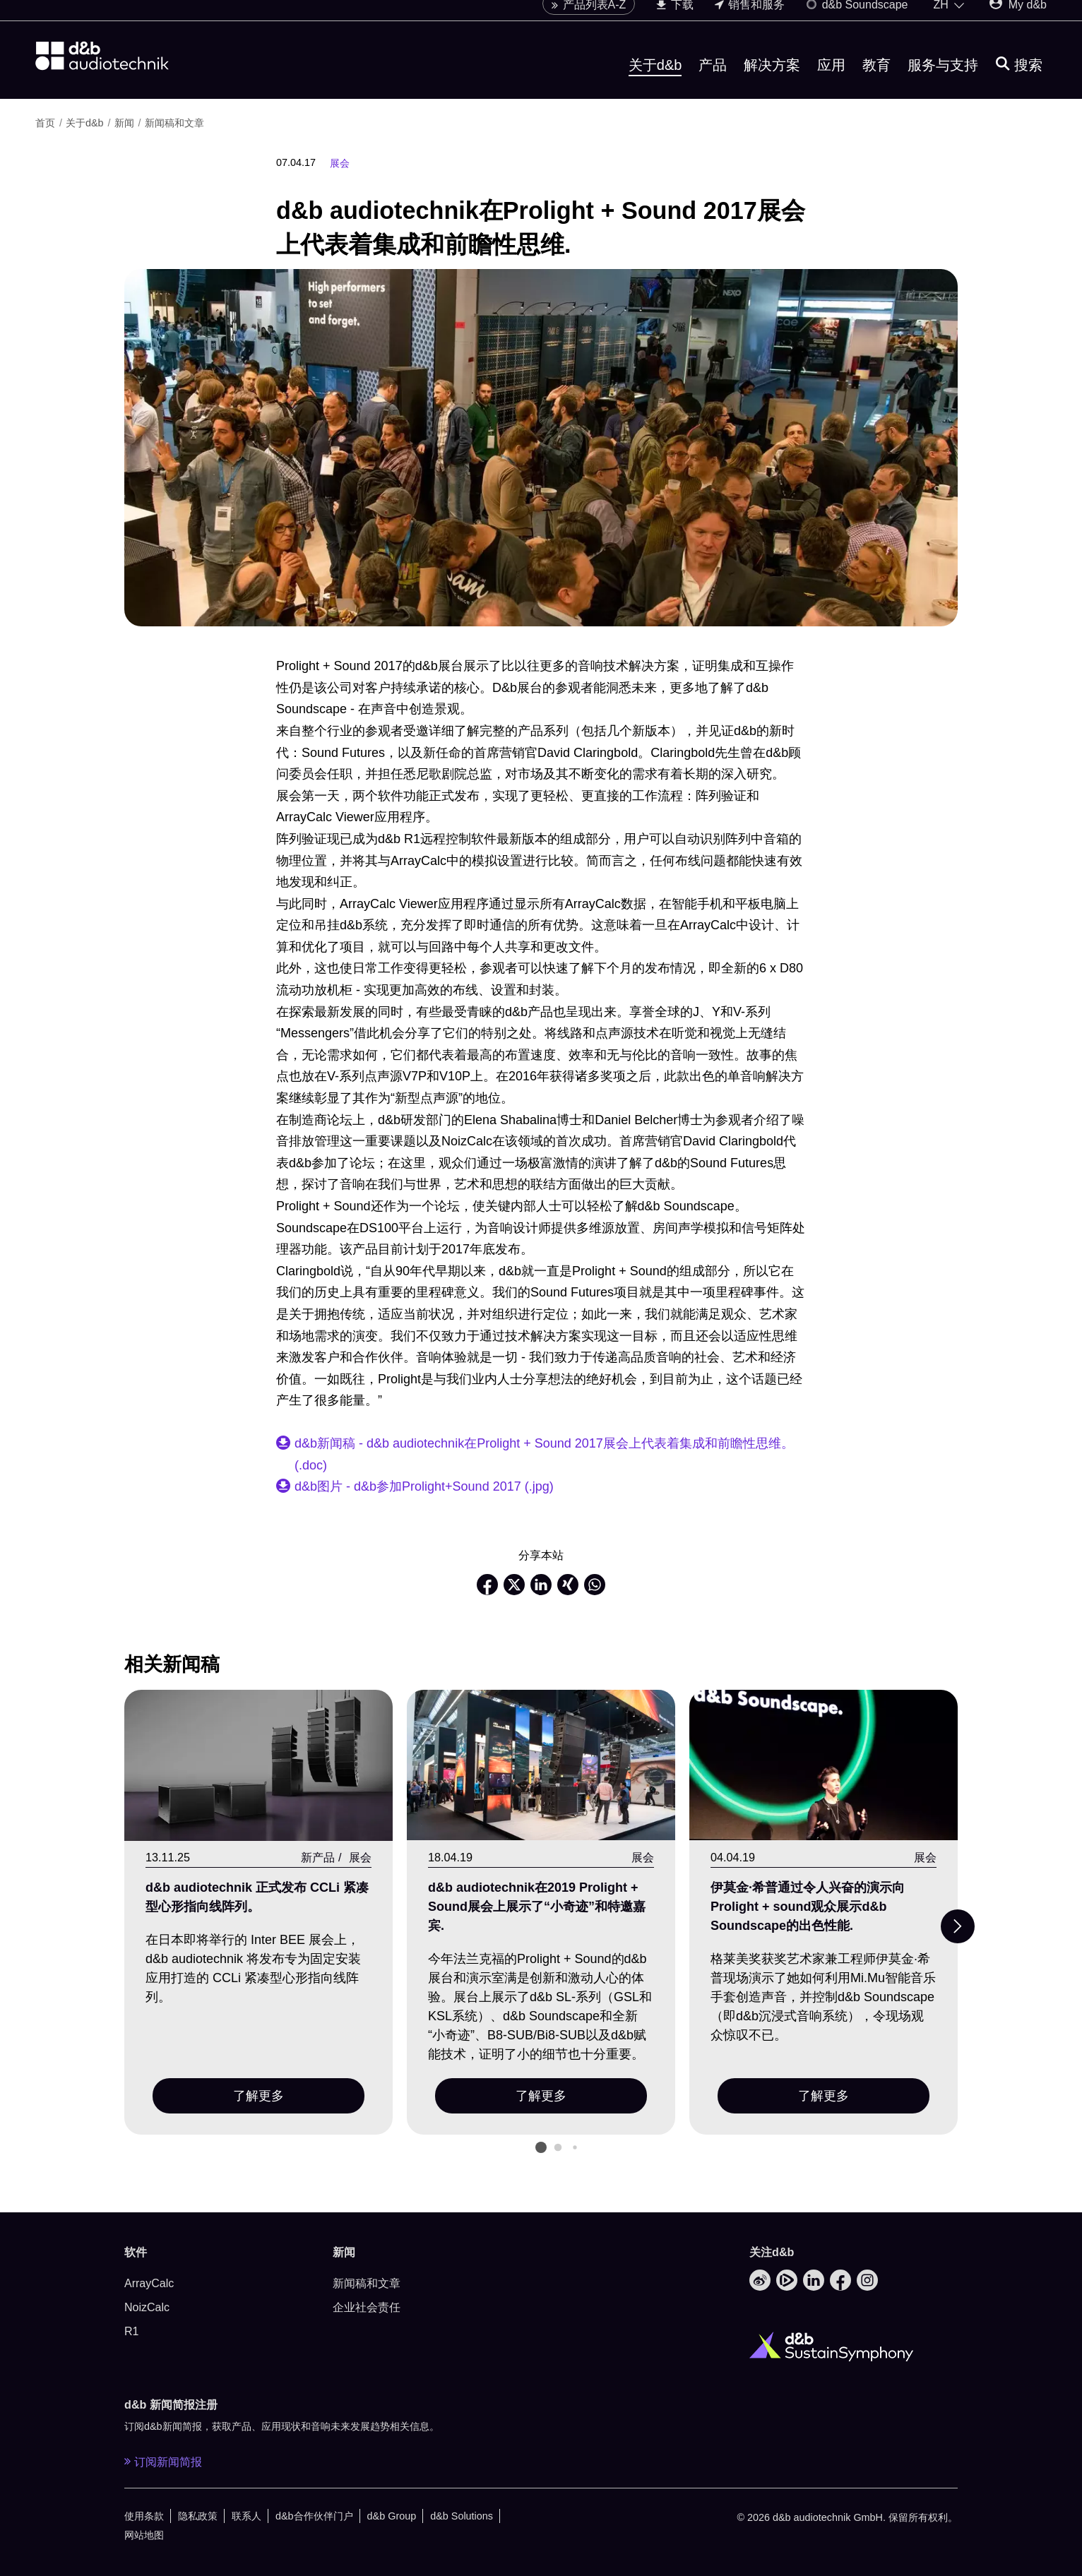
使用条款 (144, 2516)
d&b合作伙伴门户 (314, 2516)
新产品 (318, 1857)
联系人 (246, 2516)
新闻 (124, 123)
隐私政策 (198, 2516)
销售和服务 (750, 19)
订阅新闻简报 (163, 2461)
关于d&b (655, 80)
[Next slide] (958, 1926)
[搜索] (1019, 80)
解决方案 (772, 80)
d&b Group (392, 2516)
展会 (340, 163)
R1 (131, 2331)
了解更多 (258, 2096)
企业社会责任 (366, 2307)
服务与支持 (943, 80)
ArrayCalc (149, 2283)
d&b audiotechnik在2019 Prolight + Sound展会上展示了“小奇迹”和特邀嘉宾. (537, 1906)
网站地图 (144, 2535)
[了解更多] (258, 1766)
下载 (674, 19)
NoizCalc (147, 2307)
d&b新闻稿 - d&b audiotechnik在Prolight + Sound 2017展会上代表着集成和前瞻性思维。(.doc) (544, 1454)
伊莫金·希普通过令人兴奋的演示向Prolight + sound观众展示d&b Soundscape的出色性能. (808, 1906)
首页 (45, 123)
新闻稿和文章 (174, 123)
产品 (712, 80)
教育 (876, 80)
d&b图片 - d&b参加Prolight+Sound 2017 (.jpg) (424, 1486)
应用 (831, 80)
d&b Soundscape (857, 19)
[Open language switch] (949, 20)
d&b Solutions (461, 2516)
